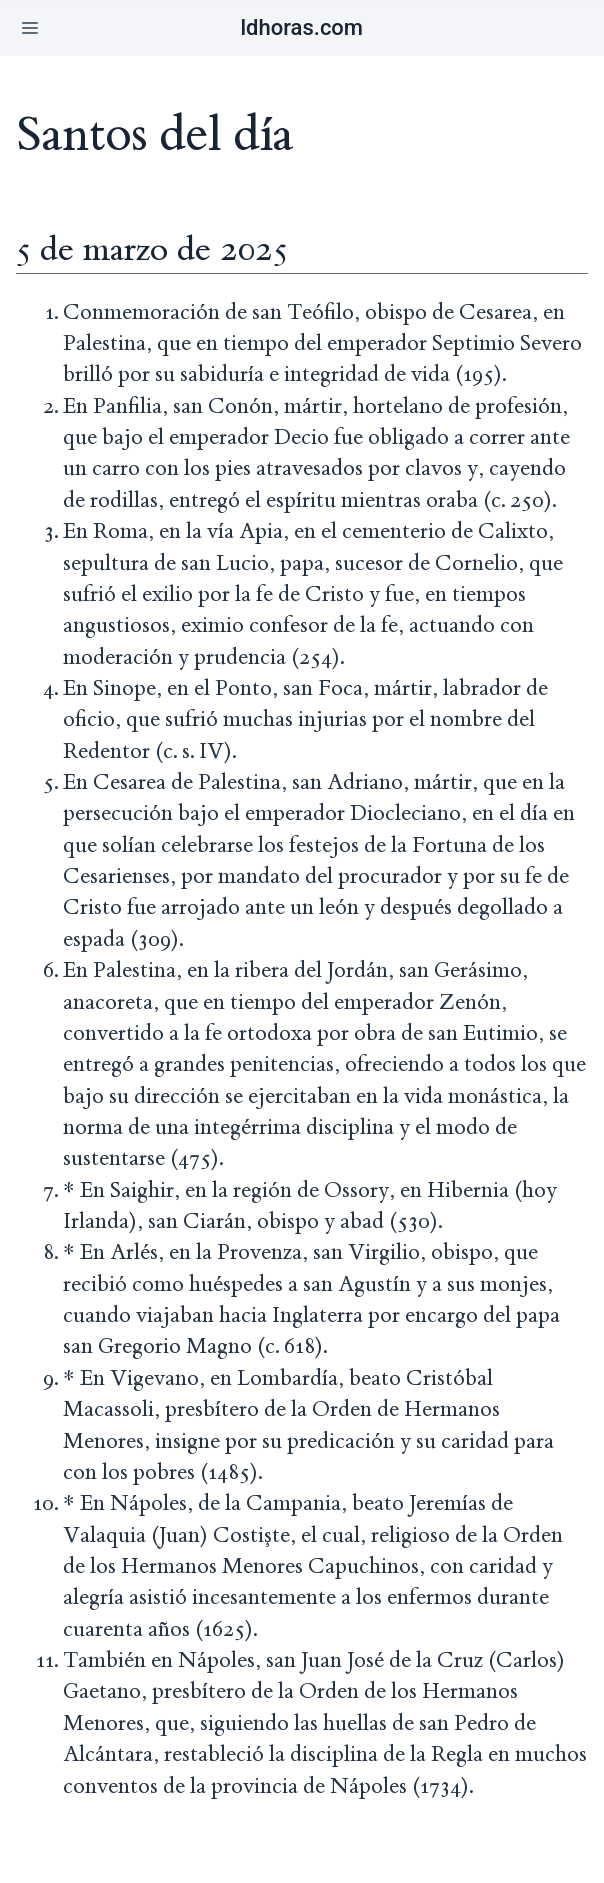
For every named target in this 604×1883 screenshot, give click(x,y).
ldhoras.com (301, 27)
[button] (30, 28)
